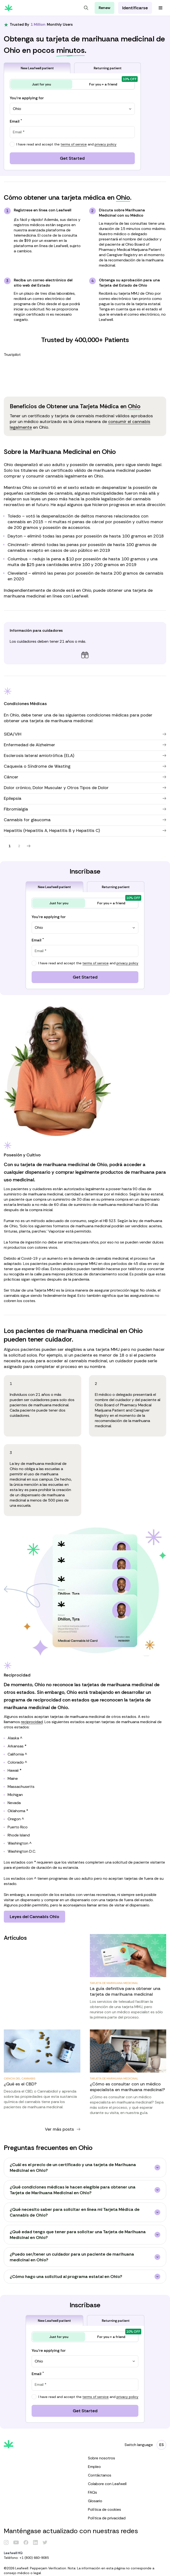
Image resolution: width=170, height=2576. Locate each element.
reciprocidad (32, 1721)
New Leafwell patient (37, 68)
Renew (104, 7)
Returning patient (107, 68)
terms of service (74, 144)
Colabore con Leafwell (127, 2484)
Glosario (127, 2501)
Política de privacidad (127, 2518)
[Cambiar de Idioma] (161, 2445)
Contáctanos (127, 2475)
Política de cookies (127, 2509)
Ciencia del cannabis (105, 2000)
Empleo (127, 2467)
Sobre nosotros (127, 2458)
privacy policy (106, 144)
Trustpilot (12, 354)
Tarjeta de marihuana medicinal (28, 2000)
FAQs (127, 2492)
